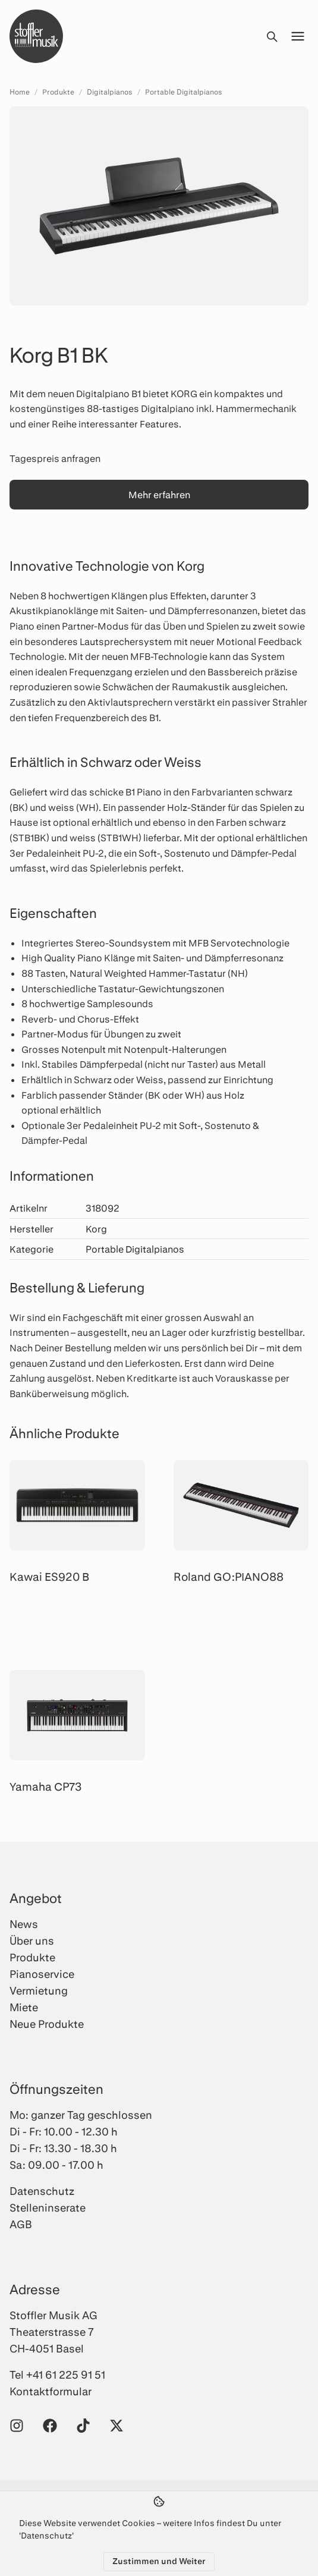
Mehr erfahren (159, 494)
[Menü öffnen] (297, 36)
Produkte (58, 91)
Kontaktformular (51, 2391)
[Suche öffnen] (271, 36)
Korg (96, 1228)
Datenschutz (42, 2191)
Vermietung (39, 1990)
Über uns (32, 1940)
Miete (24, 2007)
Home (20, 91)
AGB (21, 2224)
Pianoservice (42, 1974)
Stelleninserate (48, 2207)
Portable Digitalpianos (183, 91)
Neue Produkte (47, 2024)
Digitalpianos (110, 91)
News (24, 1924)
